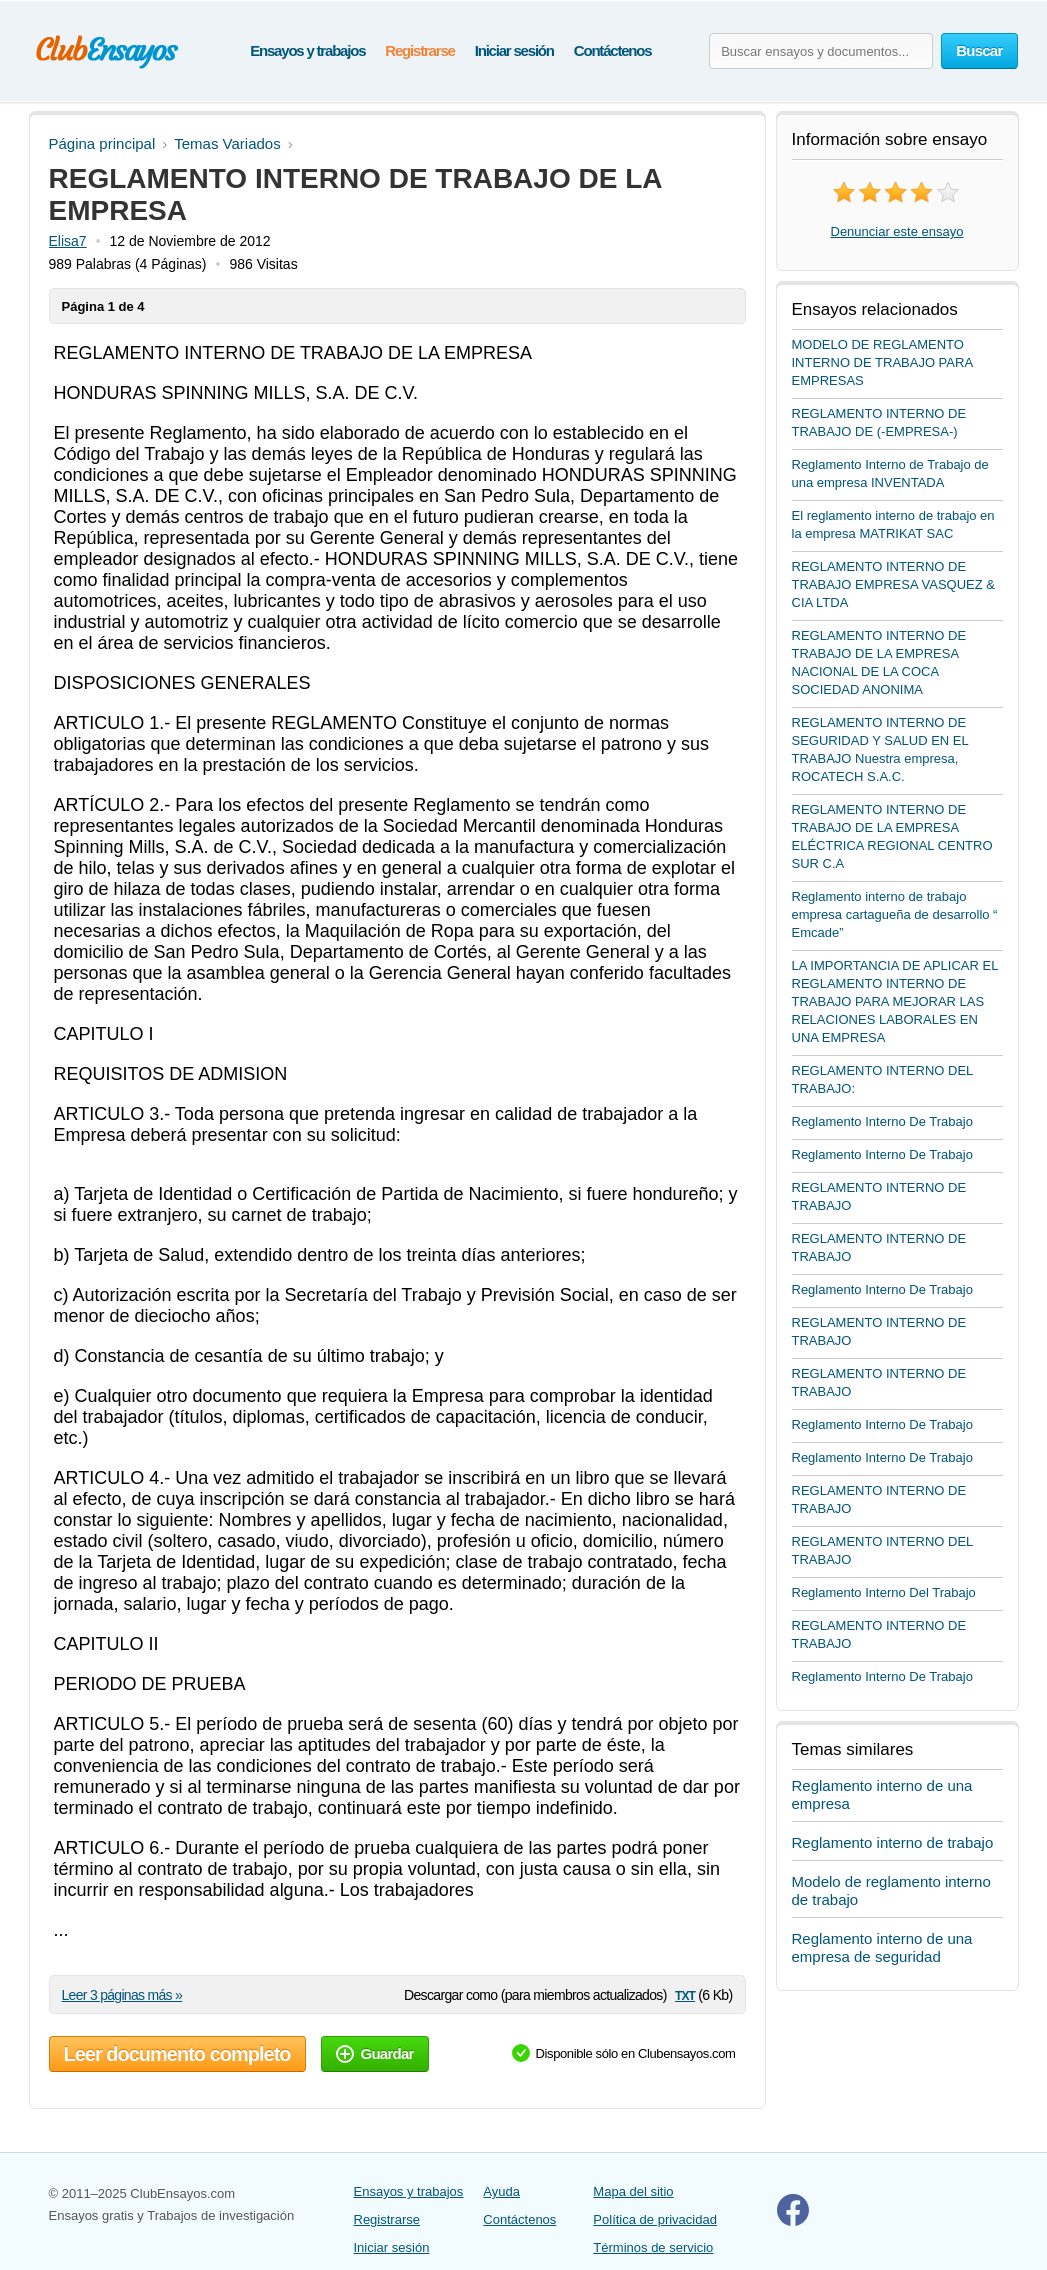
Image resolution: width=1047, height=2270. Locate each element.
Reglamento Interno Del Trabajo (884, 1592)
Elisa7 (68, 241)
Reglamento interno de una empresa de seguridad (882, 1947)
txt (685, 1994)
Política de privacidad (655, 2219)
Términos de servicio (653, 2247)
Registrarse (419, 50)
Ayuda (501, 2191)
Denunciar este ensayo (897, 231)
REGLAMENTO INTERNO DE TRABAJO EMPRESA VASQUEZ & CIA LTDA (893, 584)
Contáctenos (613, 50)
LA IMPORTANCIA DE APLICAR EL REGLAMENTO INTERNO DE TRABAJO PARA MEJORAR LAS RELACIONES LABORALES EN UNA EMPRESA (895, 1001)
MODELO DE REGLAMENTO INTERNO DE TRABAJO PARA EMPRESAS (882, 362)
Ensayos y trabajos (307, 50)
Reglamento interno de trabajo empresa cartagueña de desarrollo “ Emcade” (895, 914)
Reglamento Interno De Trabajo (882, 1121)
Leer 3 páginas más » (122, 1995)
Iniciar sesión (514, 50)
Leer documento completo (177, 2054)
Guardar (375, 2053)
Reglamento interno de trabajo (893, 1842)
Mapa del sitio (633, 2191)
